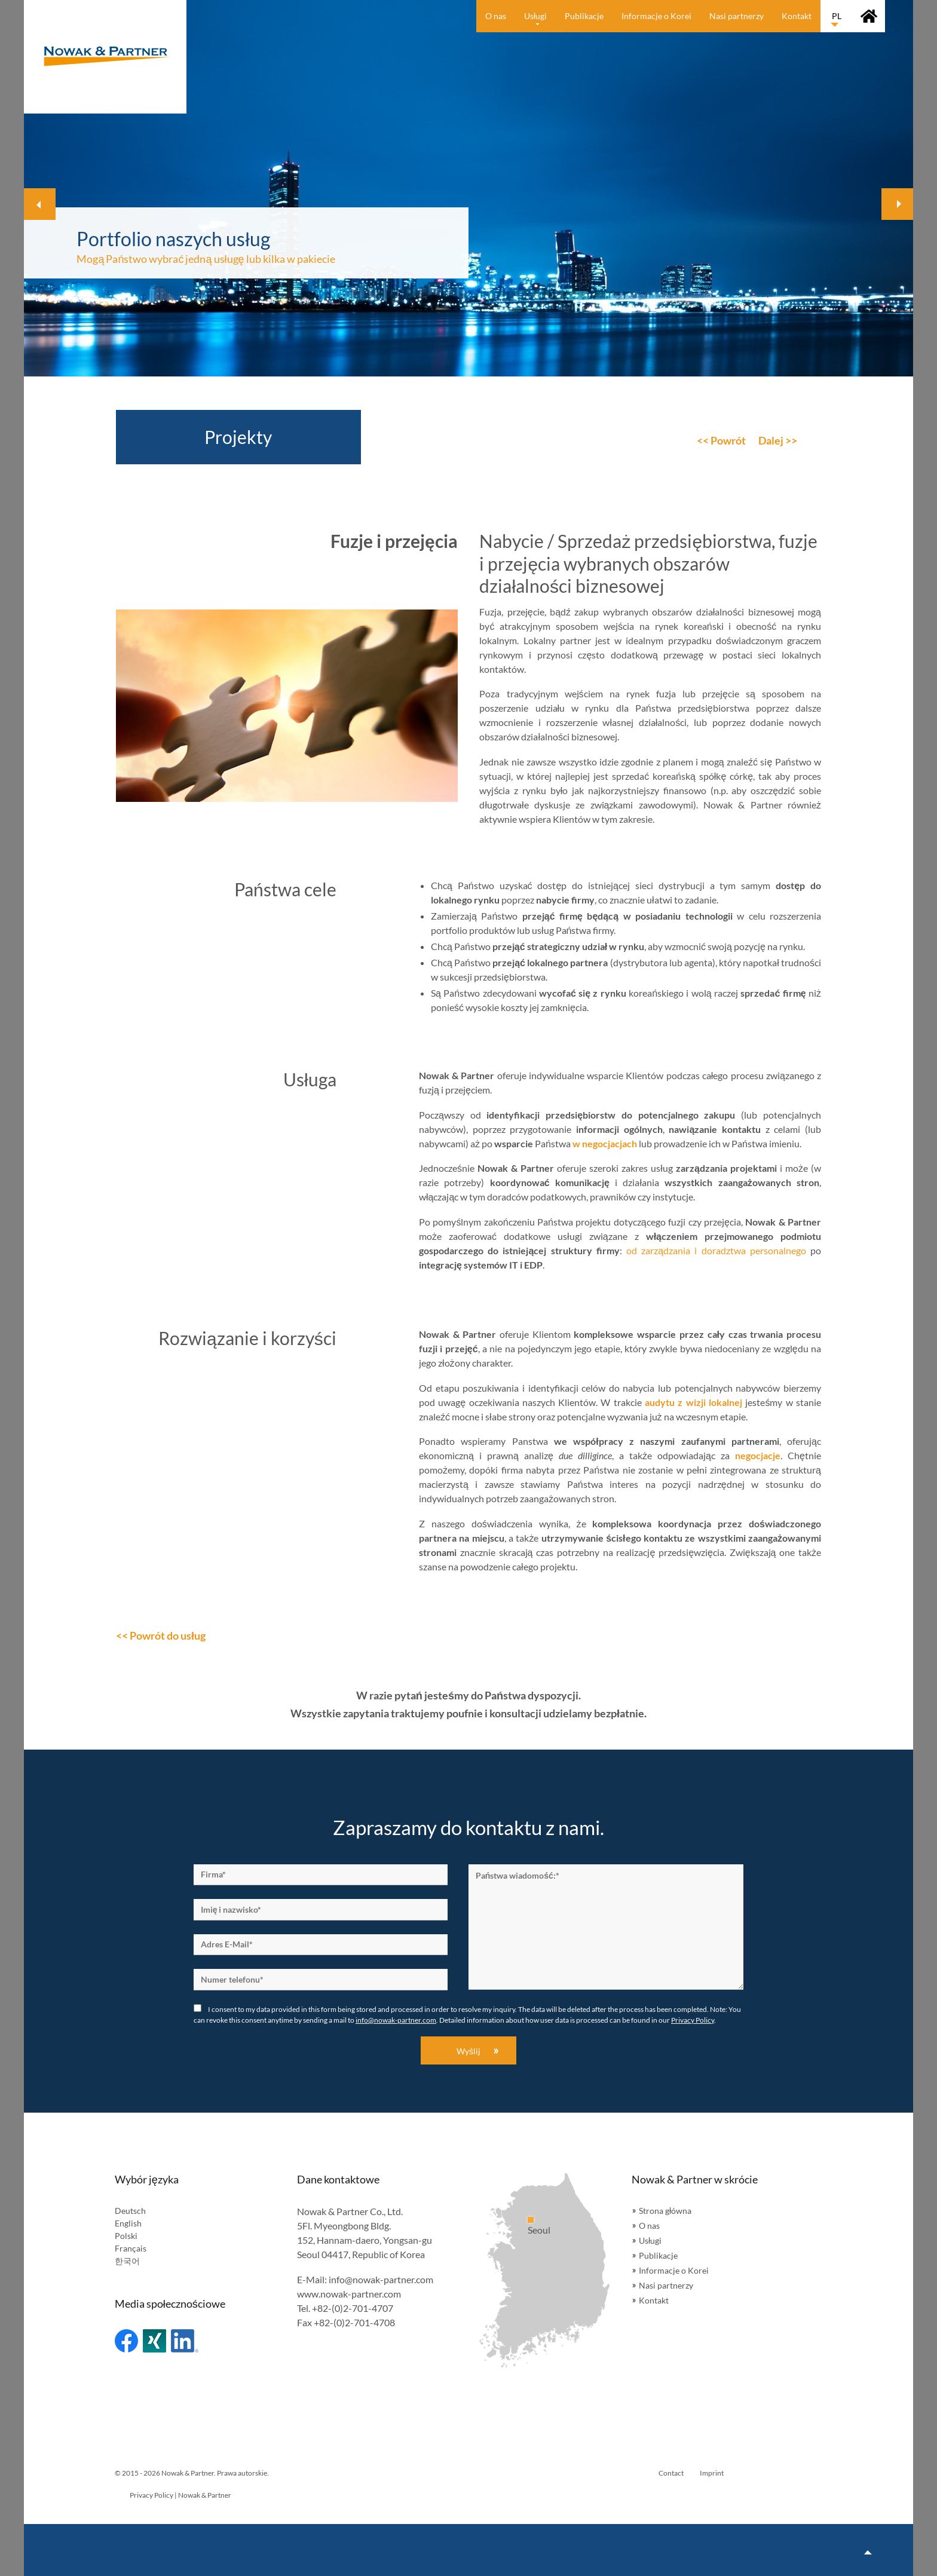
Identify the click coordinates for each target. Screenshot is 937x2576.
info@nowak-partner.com (396, 2020)
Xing (154, 2341)
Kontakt (654, 2300)
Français (130, 2248)
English (128, 2223)
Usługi (650, 2240)
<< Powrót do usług (161, 1635)
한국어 (127, 2261)
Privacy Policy (692, 2020)
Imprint (712, 2473)
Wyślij (468, 2051)
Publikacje (658, 2255)
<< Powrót (721, 440)
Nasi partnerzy (666, 2285)
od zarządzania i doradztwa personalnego (716, 1250)
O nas (649, 2225)
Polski (126, 2236)
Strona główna (665, 2211)
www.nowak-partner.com (349, 2293)
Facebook (126, 2341)
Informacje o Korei (674, 2270)
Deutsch (130, 2211)
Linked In (184, 2341)
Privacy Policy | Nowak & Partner (180, 2495)
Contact (671, 2473)
